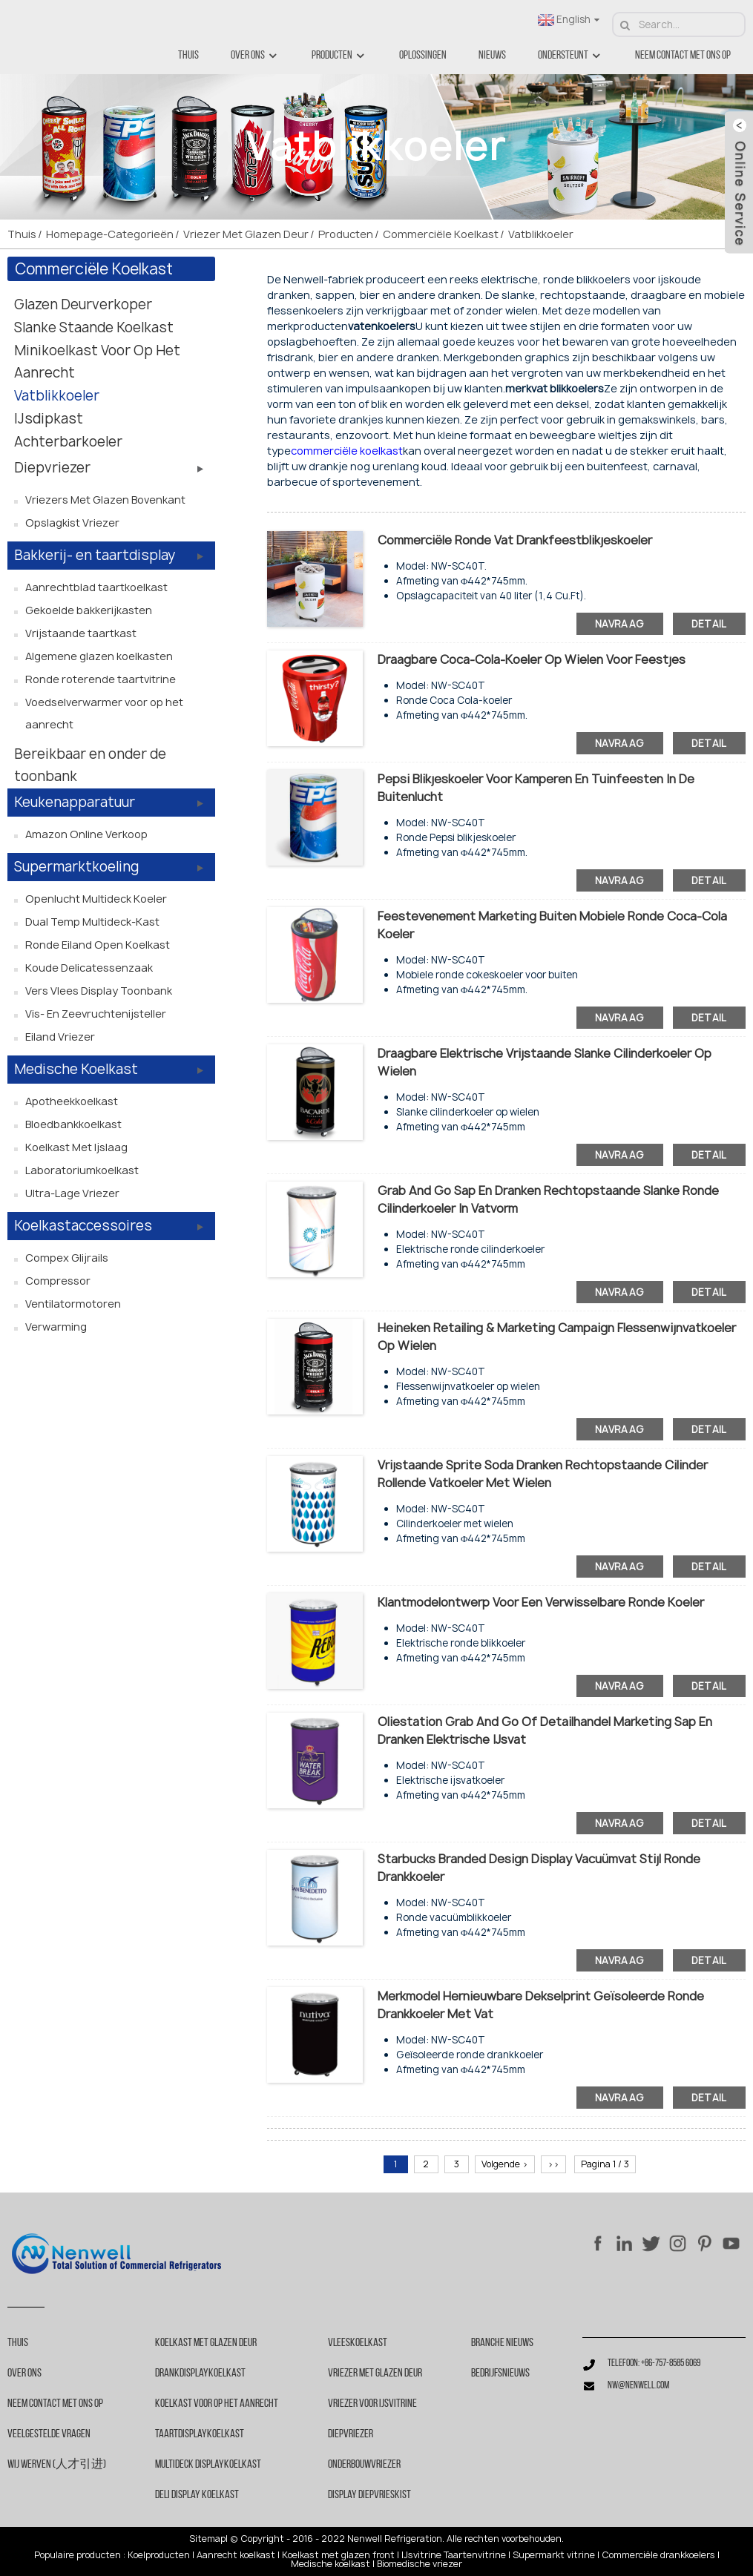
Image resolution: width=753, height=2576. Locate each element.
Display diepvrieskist (369, 2495)
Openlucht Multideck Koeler (96, 899)
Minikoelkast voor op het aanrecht (97, 361)
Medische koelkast (76, 1069)
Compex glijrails (66, 1258)
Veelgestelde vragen (49, 2434)
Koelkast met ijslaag (76, 1147)
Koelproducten (159, 2555)
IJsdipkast (48, 418)
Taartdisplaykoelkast (199, 2434)
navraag (620, 623)
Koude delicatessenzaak (89, 968)
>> (553, 2164)
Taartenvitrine (475, 2555)
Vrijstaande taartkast (81, 633)
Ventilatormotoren (73, 1304)
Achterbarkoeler (68, 441)
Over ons (255, 56)
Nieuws (492, 56)
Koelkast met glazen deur (206, 2343)
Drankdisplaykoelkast (200, 2373)
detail (709, 623)
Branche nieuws (502, 2343)
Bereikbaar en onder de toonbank (90, 765)
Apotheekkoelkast (71, 1101)
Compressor (58, 1281)
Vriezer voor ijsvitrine (372, 2404)
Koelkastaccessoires (83, 1225)
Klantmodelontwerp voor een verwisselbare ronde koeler (541, 1602)
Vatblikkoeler (540, 234)
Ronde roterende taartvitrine (100, 679)
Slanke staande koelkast (94, 327)
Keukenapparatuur (74, 802)
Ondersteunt (570, 56)
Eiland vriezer (60, 1037)
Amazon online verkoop (86, 834)
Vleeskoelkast (357, 2343)
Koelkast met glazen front (338, 2555)
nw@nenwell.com (638, 2385)
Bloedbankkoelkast (73, 1124)
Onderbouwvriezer (364, 2465)
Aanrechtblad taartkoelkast (96, 587)
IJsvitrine (421, 2555)
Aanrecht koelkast (236, 2555)
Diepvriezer (52, 467)
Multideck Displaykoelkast (208, 2465)
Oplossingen (423, 56)
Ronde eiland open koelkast (97, 945)
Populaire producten (77, 2555)
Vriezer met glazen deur (246, 234)
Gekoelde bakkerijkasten (88, 610)
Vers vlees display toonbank (98, 991)
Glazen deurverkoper (83, 304)
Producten (339, 56)
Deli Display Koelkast (197, 2495)
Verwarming (56, 1327)
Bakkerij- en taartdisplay (94, 555)
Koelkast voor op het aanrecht (216, 2404)
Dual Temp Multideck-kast (92, 922)
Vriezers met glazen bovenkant (105, 500)
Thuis (188, 56)
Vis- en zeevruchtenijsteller (95, 1014)
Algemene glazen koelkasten (99, 656)
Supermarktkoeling (76, 866)
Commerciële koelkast (441, 234)
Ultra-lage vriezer (72, 1193)
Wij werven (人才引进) (56, 2465)
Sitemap (207, 2538)
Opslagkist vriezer (72, 522)
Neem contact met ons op (683, 56)
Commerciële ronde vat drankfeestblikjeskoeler (515, 540)
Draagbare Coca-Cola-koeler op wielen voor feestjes (531, 659)
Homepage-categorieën (110, 234)
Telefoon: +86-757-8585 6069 (654, 2363)
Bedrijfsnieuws (500, 2373)
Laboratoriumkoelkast (82, 1170)
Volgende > (504, 2164)
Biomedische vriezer (419, 2564)
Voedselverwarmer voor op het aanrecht (104, 713)
